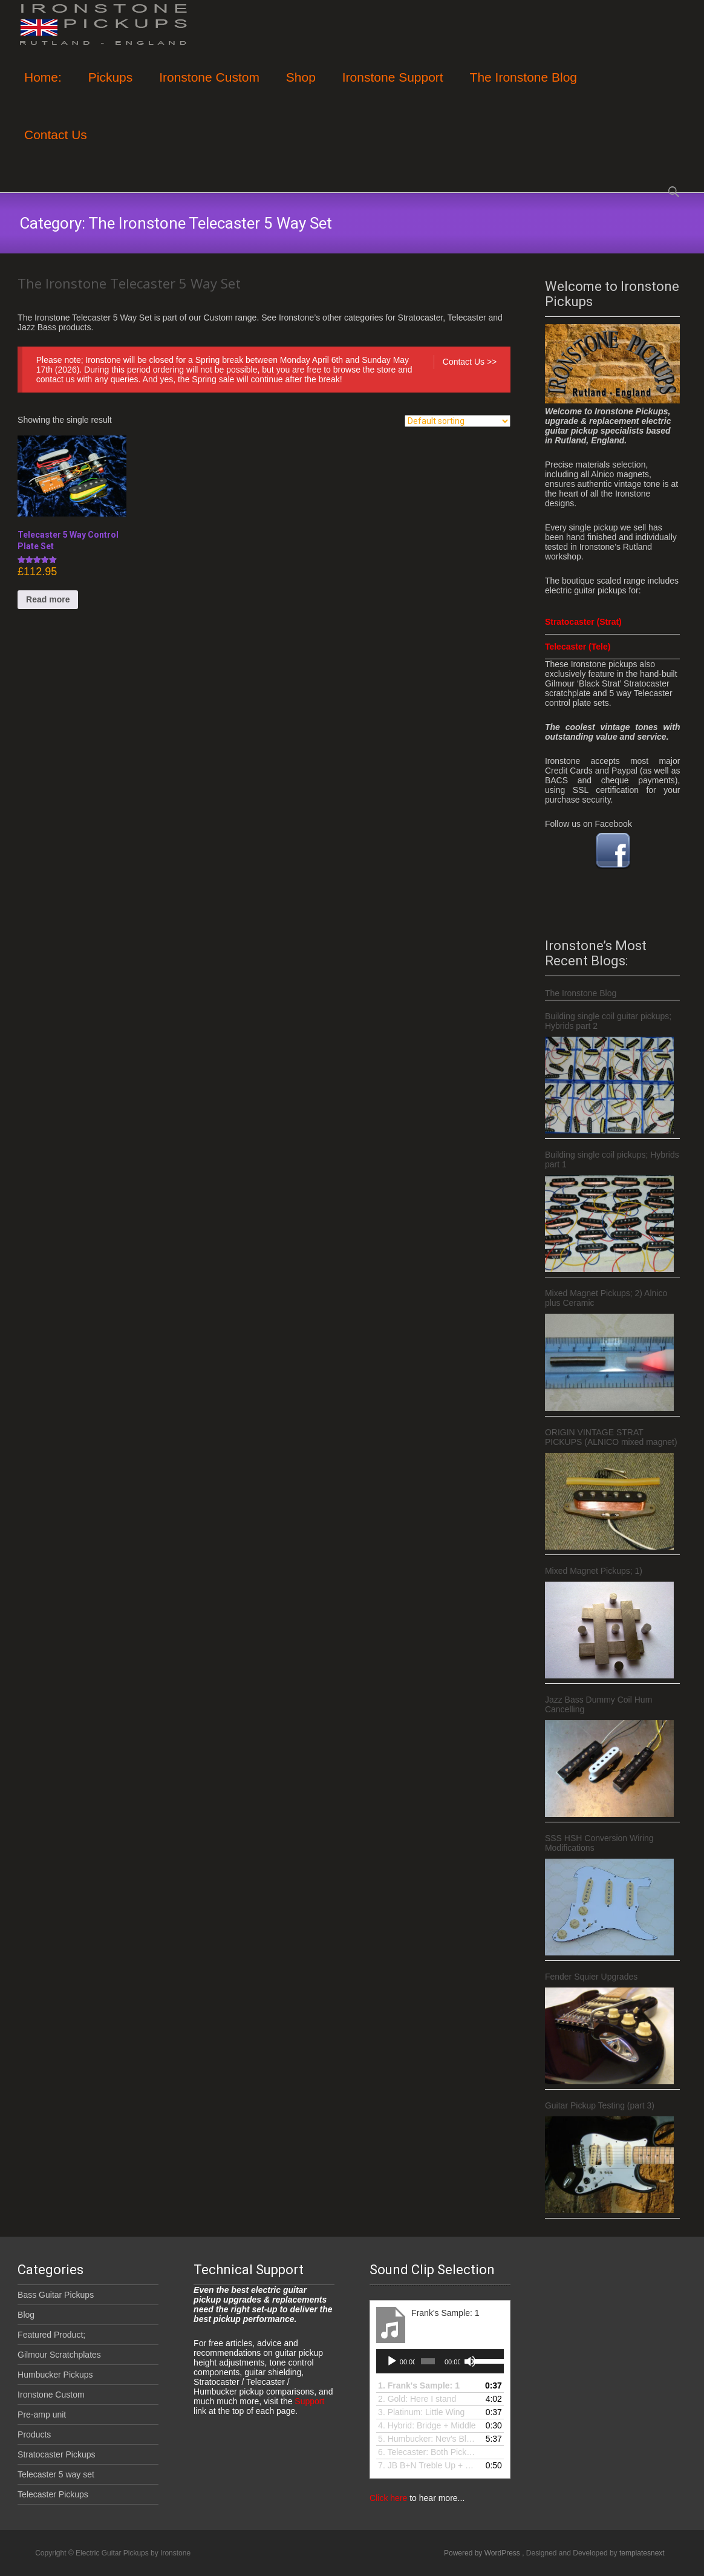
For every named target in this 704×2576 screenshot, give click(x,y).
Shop (301, 88)
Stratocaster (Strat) (583, 622)
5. (428, 2439)
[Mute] (470, 2361)
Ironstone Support (392, 88)
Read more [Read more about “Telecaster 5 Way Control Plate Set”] (48, 599)
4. (426, 2425)
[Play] (392, 2361)
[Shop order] (457, 421)
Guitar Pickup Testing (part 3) (599, 2105)
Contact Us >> (470, 362)
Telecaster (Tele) (577, 646)
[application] (440, 2361)
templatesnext (642, 2553)
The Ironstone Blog (523, 88)
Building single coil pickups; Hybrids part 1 (612, 1159)
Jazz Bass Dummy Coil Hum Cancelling (598, 1704)
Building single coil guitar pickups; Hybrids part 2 (608, 1021)
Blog (26, 2315)
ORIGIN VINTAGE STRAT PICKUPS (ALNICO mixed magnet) (611, 1437)
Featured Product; (51, 2335)
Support (308, 2401)
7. (428, 2465)
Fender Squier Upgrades (591, 1976)
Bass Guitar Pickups (56, 2295)
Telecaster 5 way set (56, 2474)
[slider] (428, 2361)
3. (421, 2412)
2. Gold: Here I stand (417, 2399)
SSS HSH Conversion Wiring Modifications (599, 1843)
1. (419, 2385)
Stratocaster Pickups (56, 2454)
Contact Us (55, 145)
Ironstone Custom (209, 88)
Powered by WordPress (483, 2553)
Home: (43, 88)
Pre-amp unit (42, 2414)
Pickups (110, 88)
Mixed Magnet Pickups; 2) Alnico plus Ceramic (606, 1298)
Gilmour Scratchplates (59, 2354)
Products (34, 2434)
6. (428, 2452)
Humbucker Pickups (55, 2374)
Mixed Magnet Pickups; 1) (593, 1571)
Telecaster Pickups (53, 2494)
